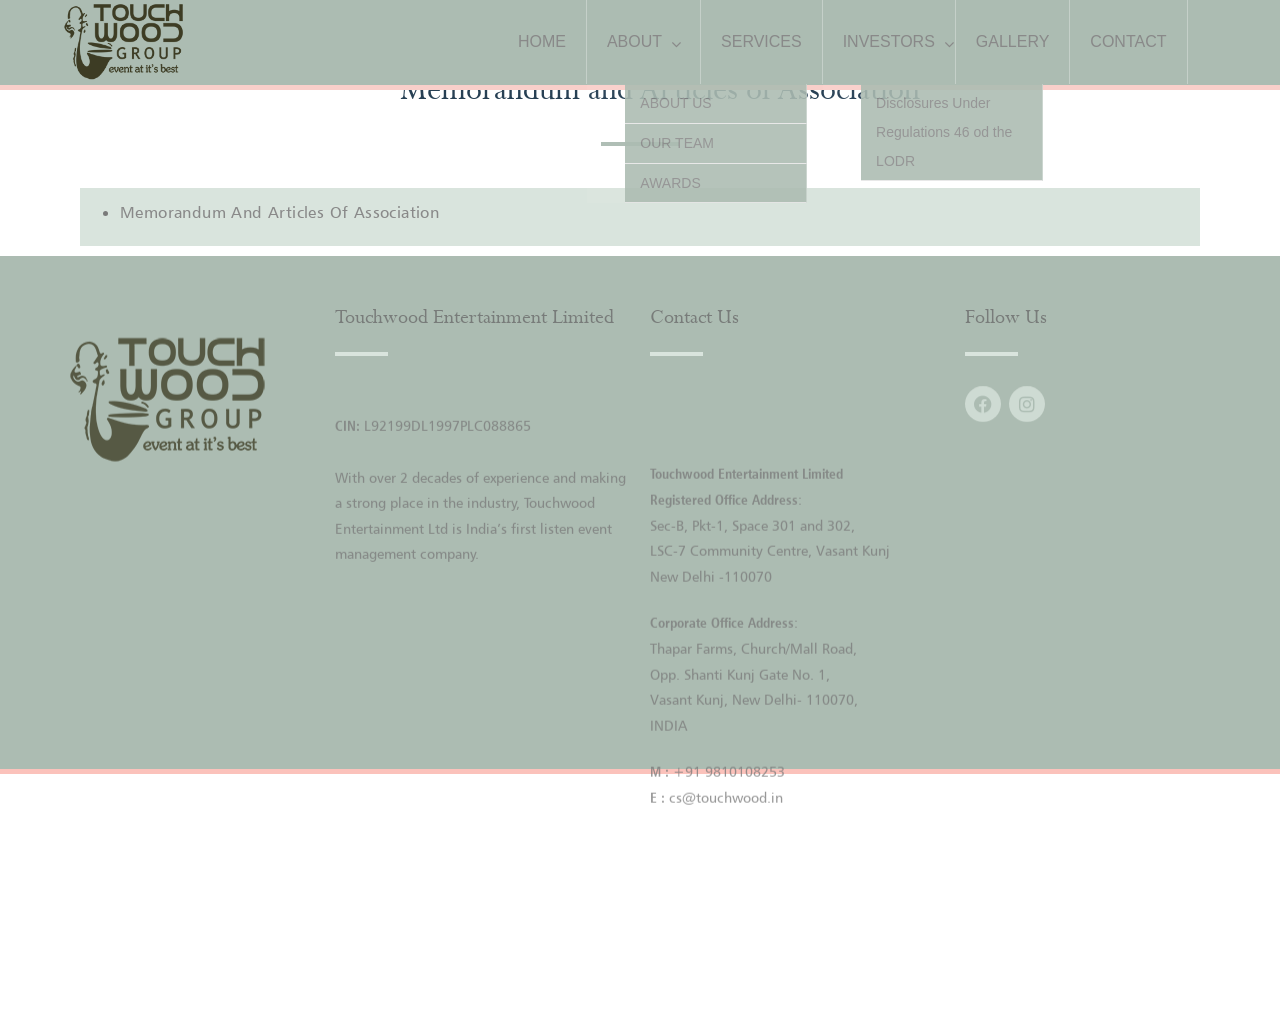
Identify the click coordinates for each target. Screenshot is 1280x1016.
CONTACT (1128, 41)
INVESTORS (889, 41)
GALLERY (1013, 41)
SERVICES (761, 41)
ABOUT (634, 41)
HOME (542, 41)
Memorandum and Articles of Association (279, 212)
